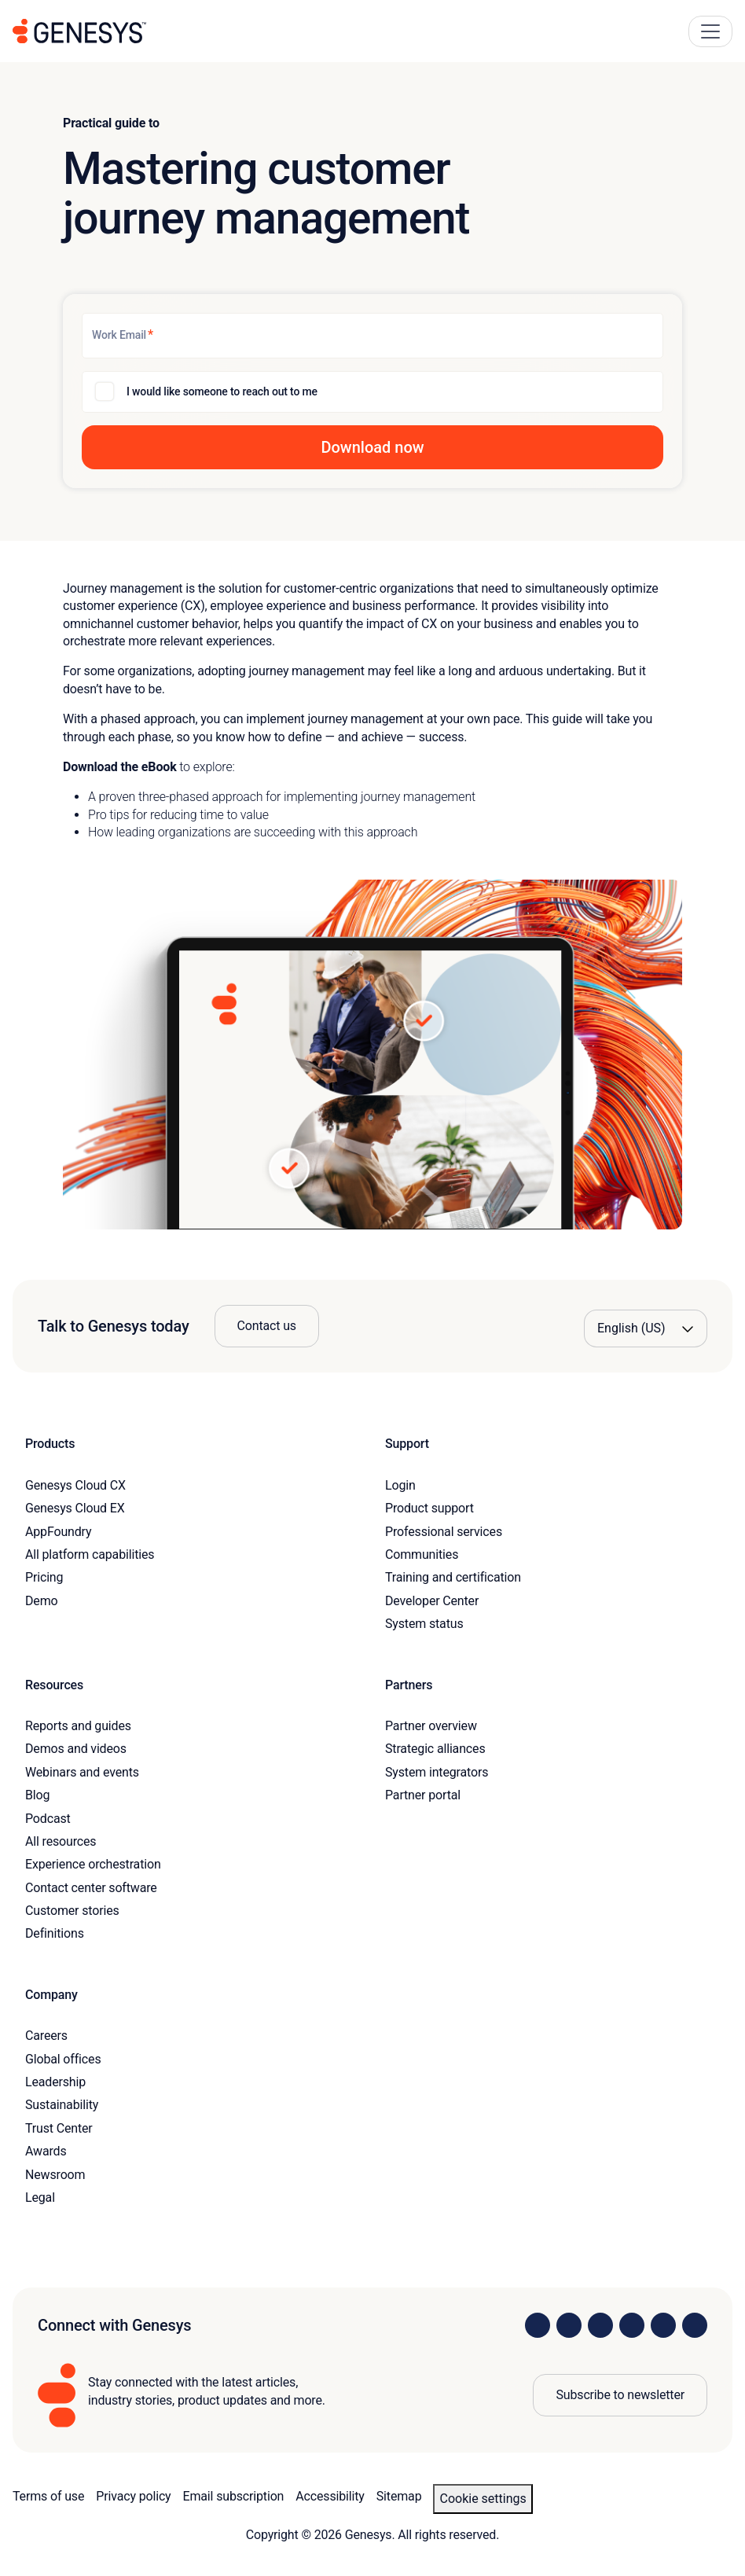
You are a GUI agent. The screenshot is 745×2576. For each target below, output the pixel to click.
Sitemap (399, 2496)
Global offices (63, 2059)
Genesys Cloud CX (75, 1485)
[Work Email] (372, 335)
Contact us (266, 1325)
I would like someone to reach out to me (222, 391)
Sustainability (61, 2104)
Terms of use (48, 2496)
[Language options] (645, 1328)
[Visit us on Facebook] (631, 2325)
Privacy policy (133, 2496)
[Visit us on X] (600, 2325)
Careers (46, 2035)
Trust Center (59, 2128)
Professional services (443, 1531)
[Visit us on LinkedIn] (537, 2325)
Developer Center (432, 1600)
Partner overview (431, 1725)
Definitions (54, 1933)
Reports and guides (78, 1725)
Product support (429, 1508)
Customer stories (72, 1910)
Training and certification (453, 1577)
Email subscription (233, 2496)
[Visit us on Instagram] (569, 2325)
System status (424, 1623)
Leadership (55, 2081)
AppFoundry (58, 1531)
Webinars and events (82, 1772)
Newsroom (55, 2174)
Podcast (48, 1818)
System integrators (436, 1772)
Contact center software (91, 1887)
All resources (60, 1841)
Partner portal (423, 1795)
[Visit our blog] (694, 2325)
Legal (40, 2197)
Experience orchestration (93, 1864)
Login (400, 1485)
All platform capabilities (89, 1554)
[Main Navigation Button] (710, 31)
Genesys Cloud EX (75, 1508)
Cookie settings (482, 2498)
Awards (46, 2151)
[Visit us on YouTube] (663, 2325)
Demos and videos (76, 1748)
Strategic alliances (435, 1748)
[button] (372, 447)
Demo (41, 1600)
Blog (37, 1795)
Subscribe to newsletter (620, 2394)
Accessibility (329, 2496)
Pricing (44, 1577)
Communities (421, 1554)
